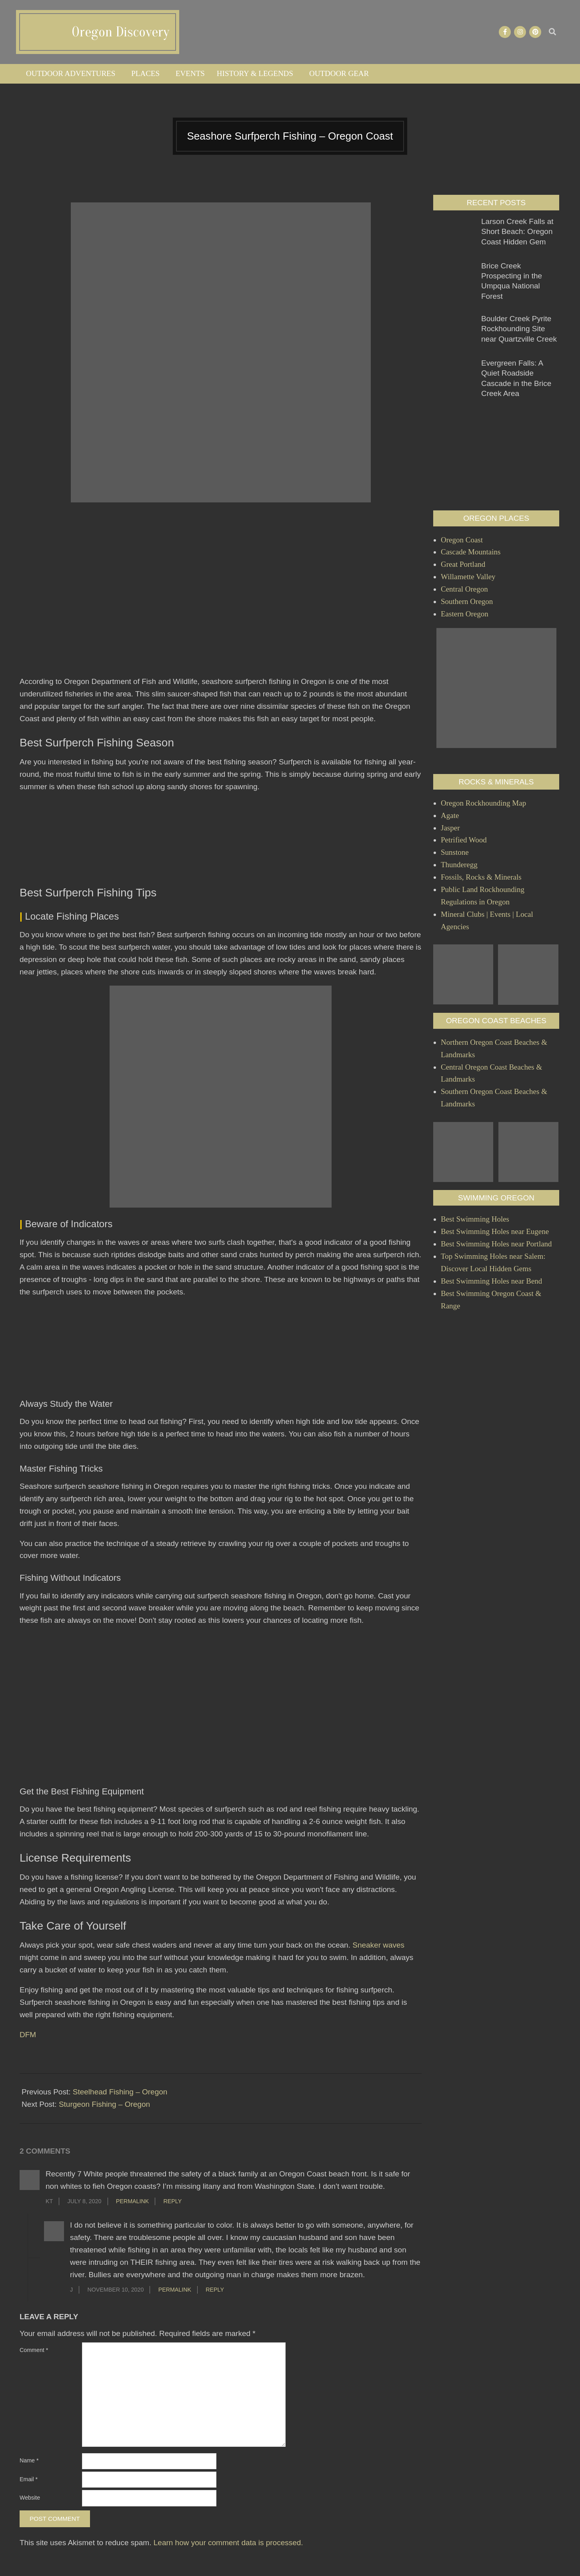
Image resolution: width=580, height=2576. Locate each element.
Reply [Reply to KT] (172, 2201)
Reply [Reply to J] (215, 2289)
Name (29, 2460)
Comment (34, 2350)
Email (29, 2479)
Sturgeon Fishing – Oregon (104, 2104)
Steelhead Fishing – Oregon (120, 2092)
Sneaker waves (378, 1945)
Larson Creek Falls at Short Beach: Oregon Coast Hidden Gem (517, 231)
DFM (28, 2034)
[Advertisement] (221, 600)
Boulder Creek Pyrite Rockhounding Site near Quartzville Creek (519, 328)
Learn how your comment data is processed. (228, 2542)
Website (30, 2497)
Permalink (132, 2201)
